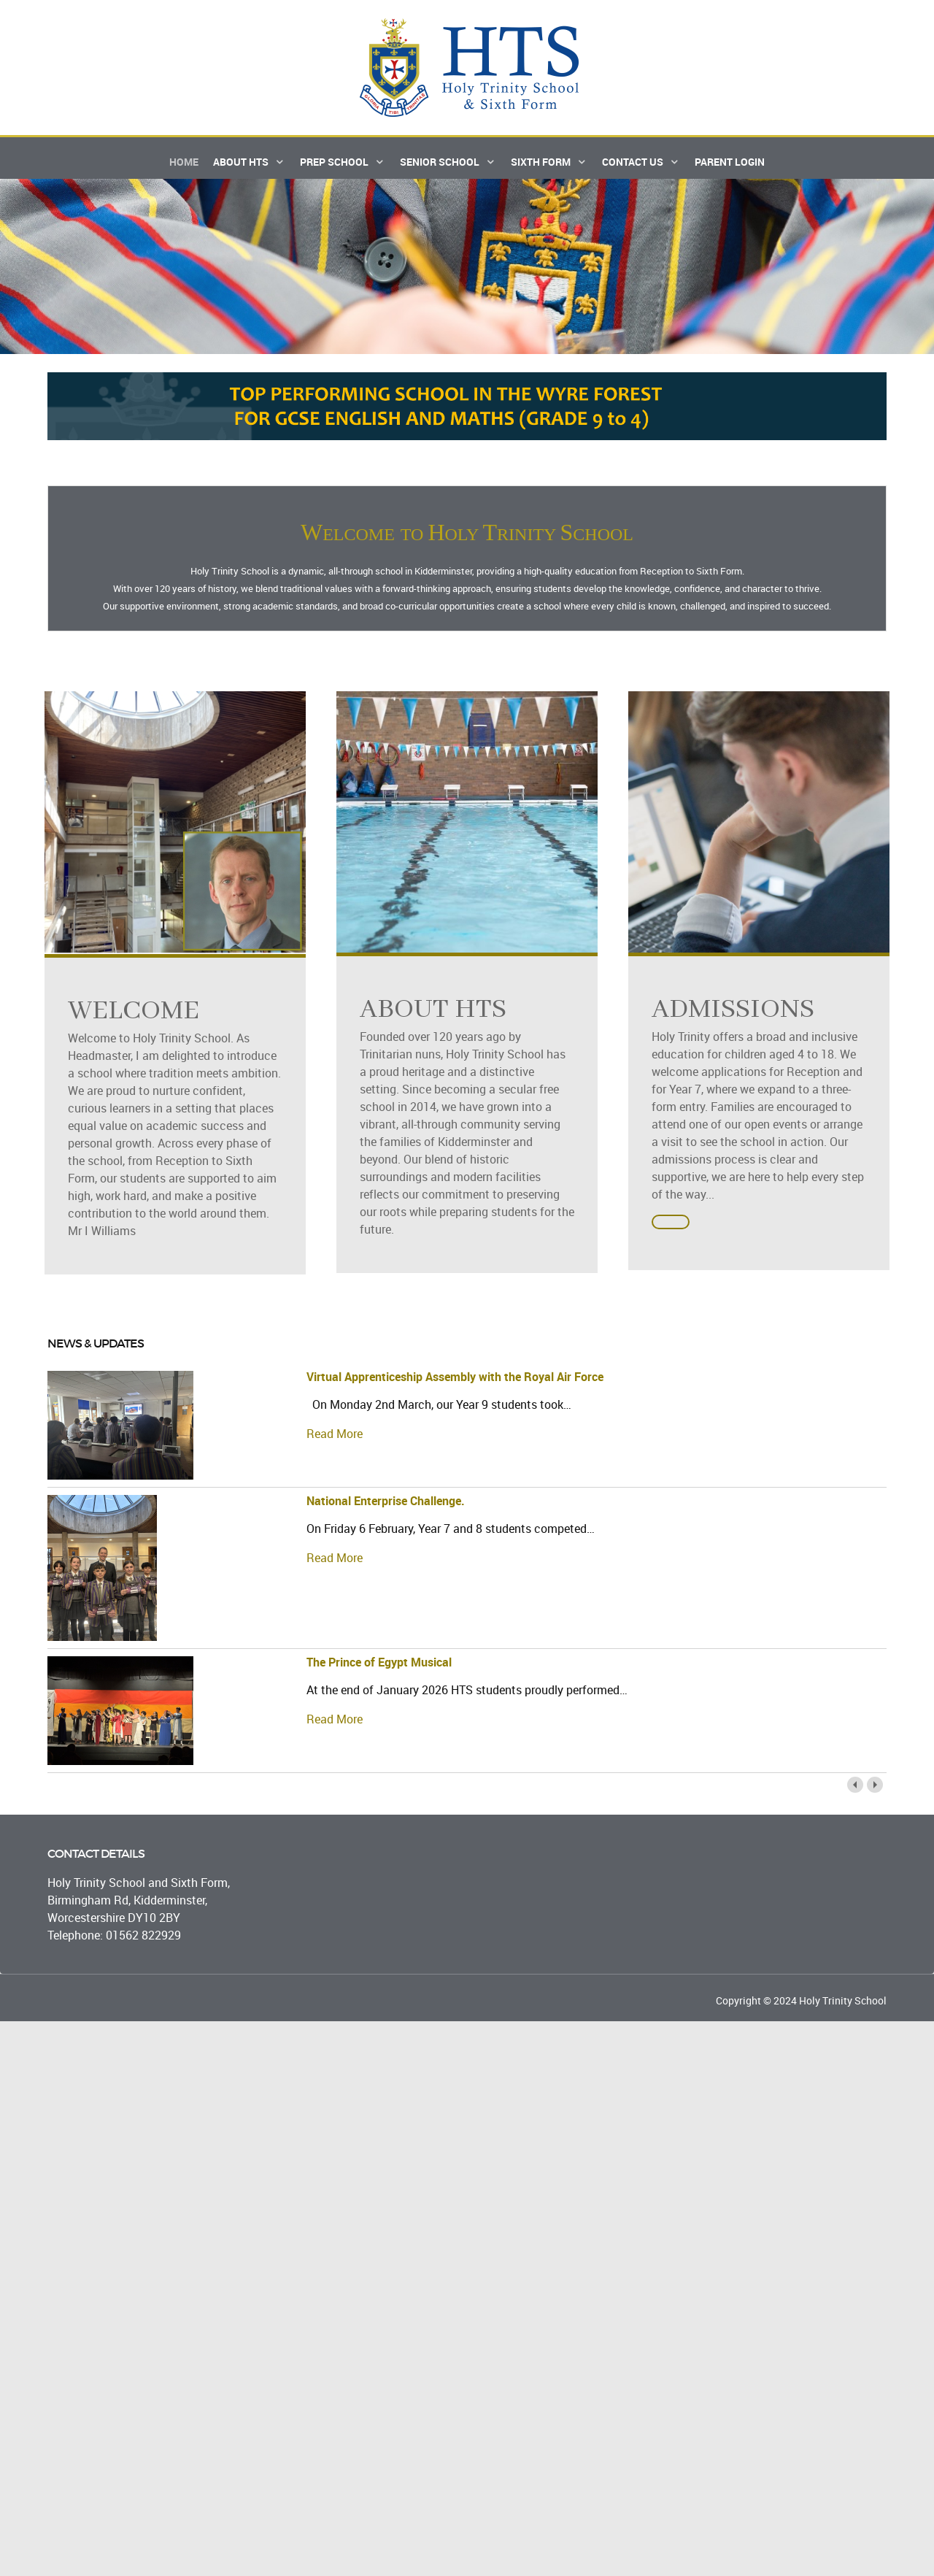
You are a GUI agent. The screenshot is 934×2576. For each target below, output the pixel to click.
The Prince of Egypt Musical (379, 1674)
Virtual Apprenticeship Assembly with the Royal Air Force (454, 1388)
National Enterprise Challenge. (385, 1512)
